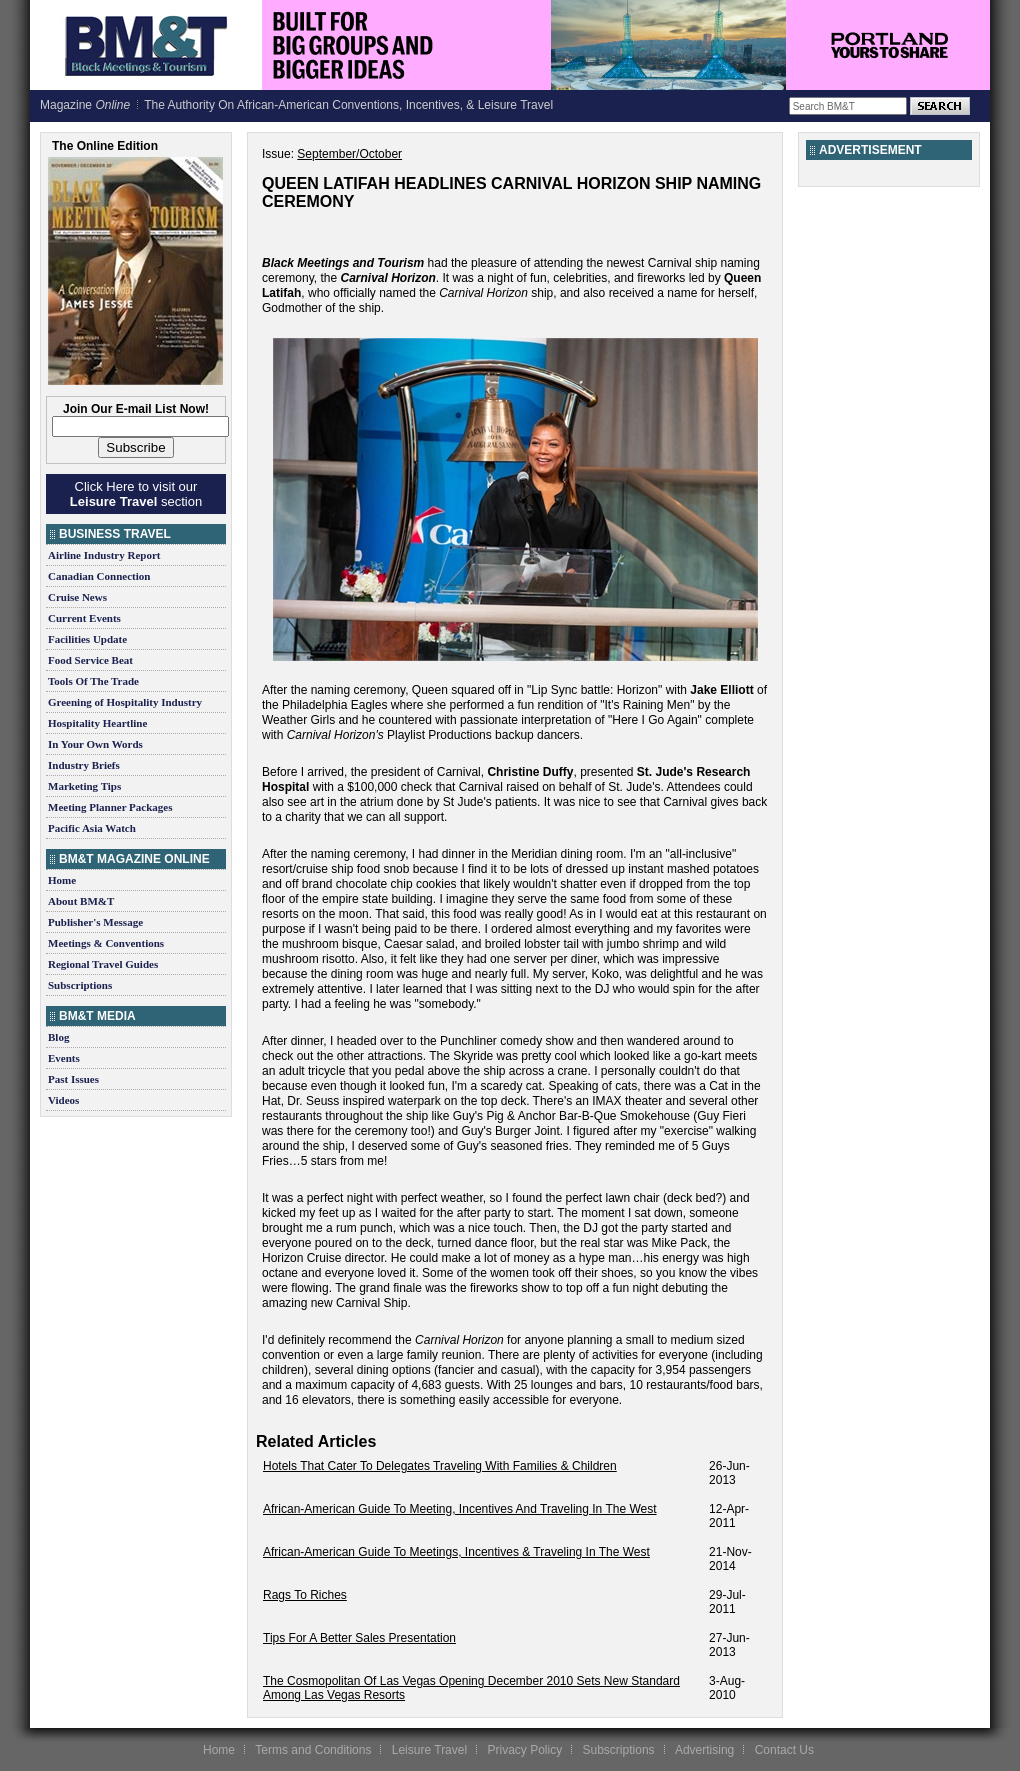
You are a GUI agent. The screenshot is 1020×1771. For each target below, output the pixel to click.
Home (62, 880)
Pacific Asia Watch (92, 828)
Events (64, 1058)
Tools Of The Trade (93, 681)
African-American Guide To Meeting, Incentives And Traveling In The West (460, 1509)
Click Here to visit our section (136, 494)
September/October (349, 154)
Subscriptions (80, 985)
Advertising (704, 1750)
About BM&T (81, 901)
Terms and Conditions (313, 1750)
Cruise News (77, 597)
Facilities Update (87, 639)
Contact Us (784, 1750)
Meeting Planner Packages (110, 807)
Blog (58, 1037)
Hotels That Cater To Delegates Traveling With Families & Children (440, 1466)
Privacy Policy (524, 1750)
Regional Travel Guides (103, 964)
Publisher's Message (95, 922)
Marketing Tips (84, 786)
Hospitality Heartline (97, 723)
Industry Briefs (84, 765)
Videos (63, 1100)
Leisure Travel (429, 1750)
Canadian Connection (99, 576)
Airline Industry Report (104, 555)
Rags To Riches (305, 1595)
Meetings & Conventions (106, 943)
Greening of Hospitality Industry (125, 702)
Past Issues (73, 1079)
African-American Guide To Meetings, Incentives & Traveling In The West (456, 1552)
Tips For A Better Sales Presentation (359, 1638)
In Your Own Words (95, 744)
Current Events (84, 618)
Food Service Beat (90, 660)
